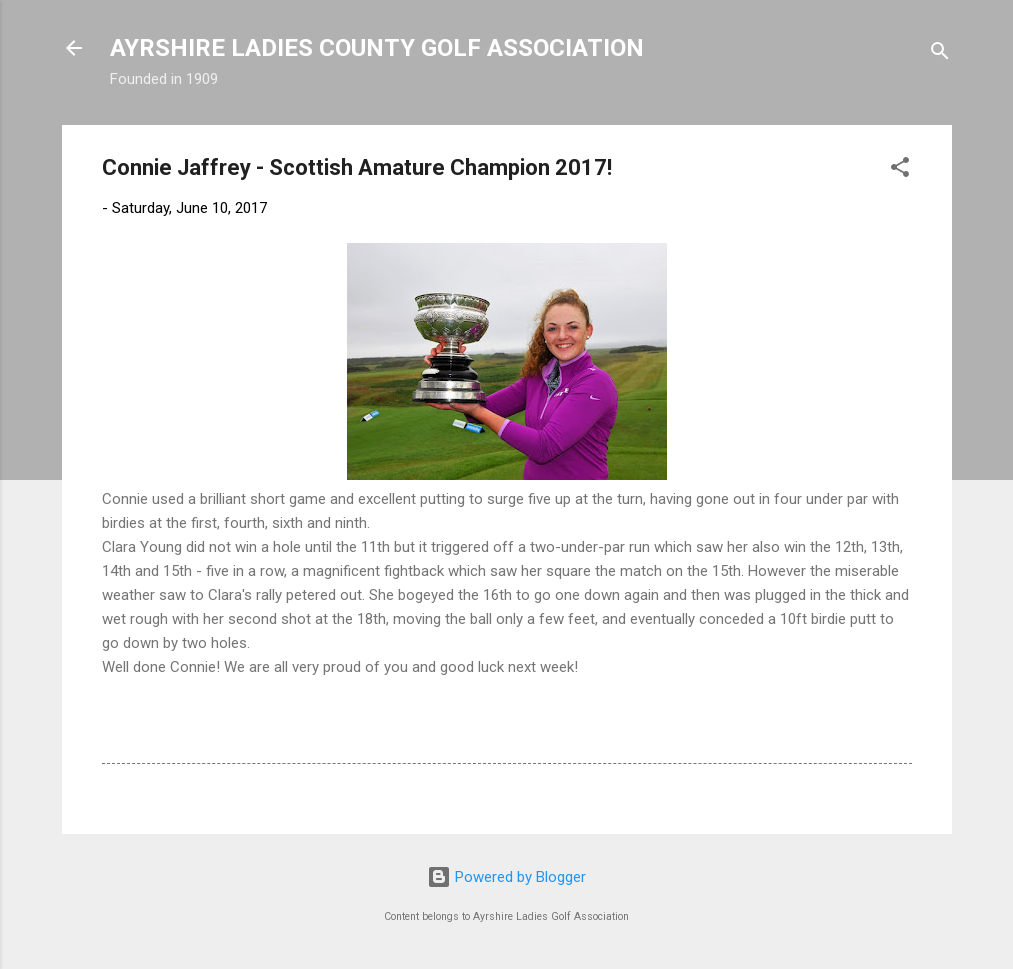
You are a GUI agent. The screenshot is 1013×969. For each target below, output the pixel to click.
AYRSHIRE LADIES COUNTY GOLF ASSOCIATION (377, 48)
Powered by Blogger (506, 877)
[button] (900, 170)
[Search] (940, 54)
